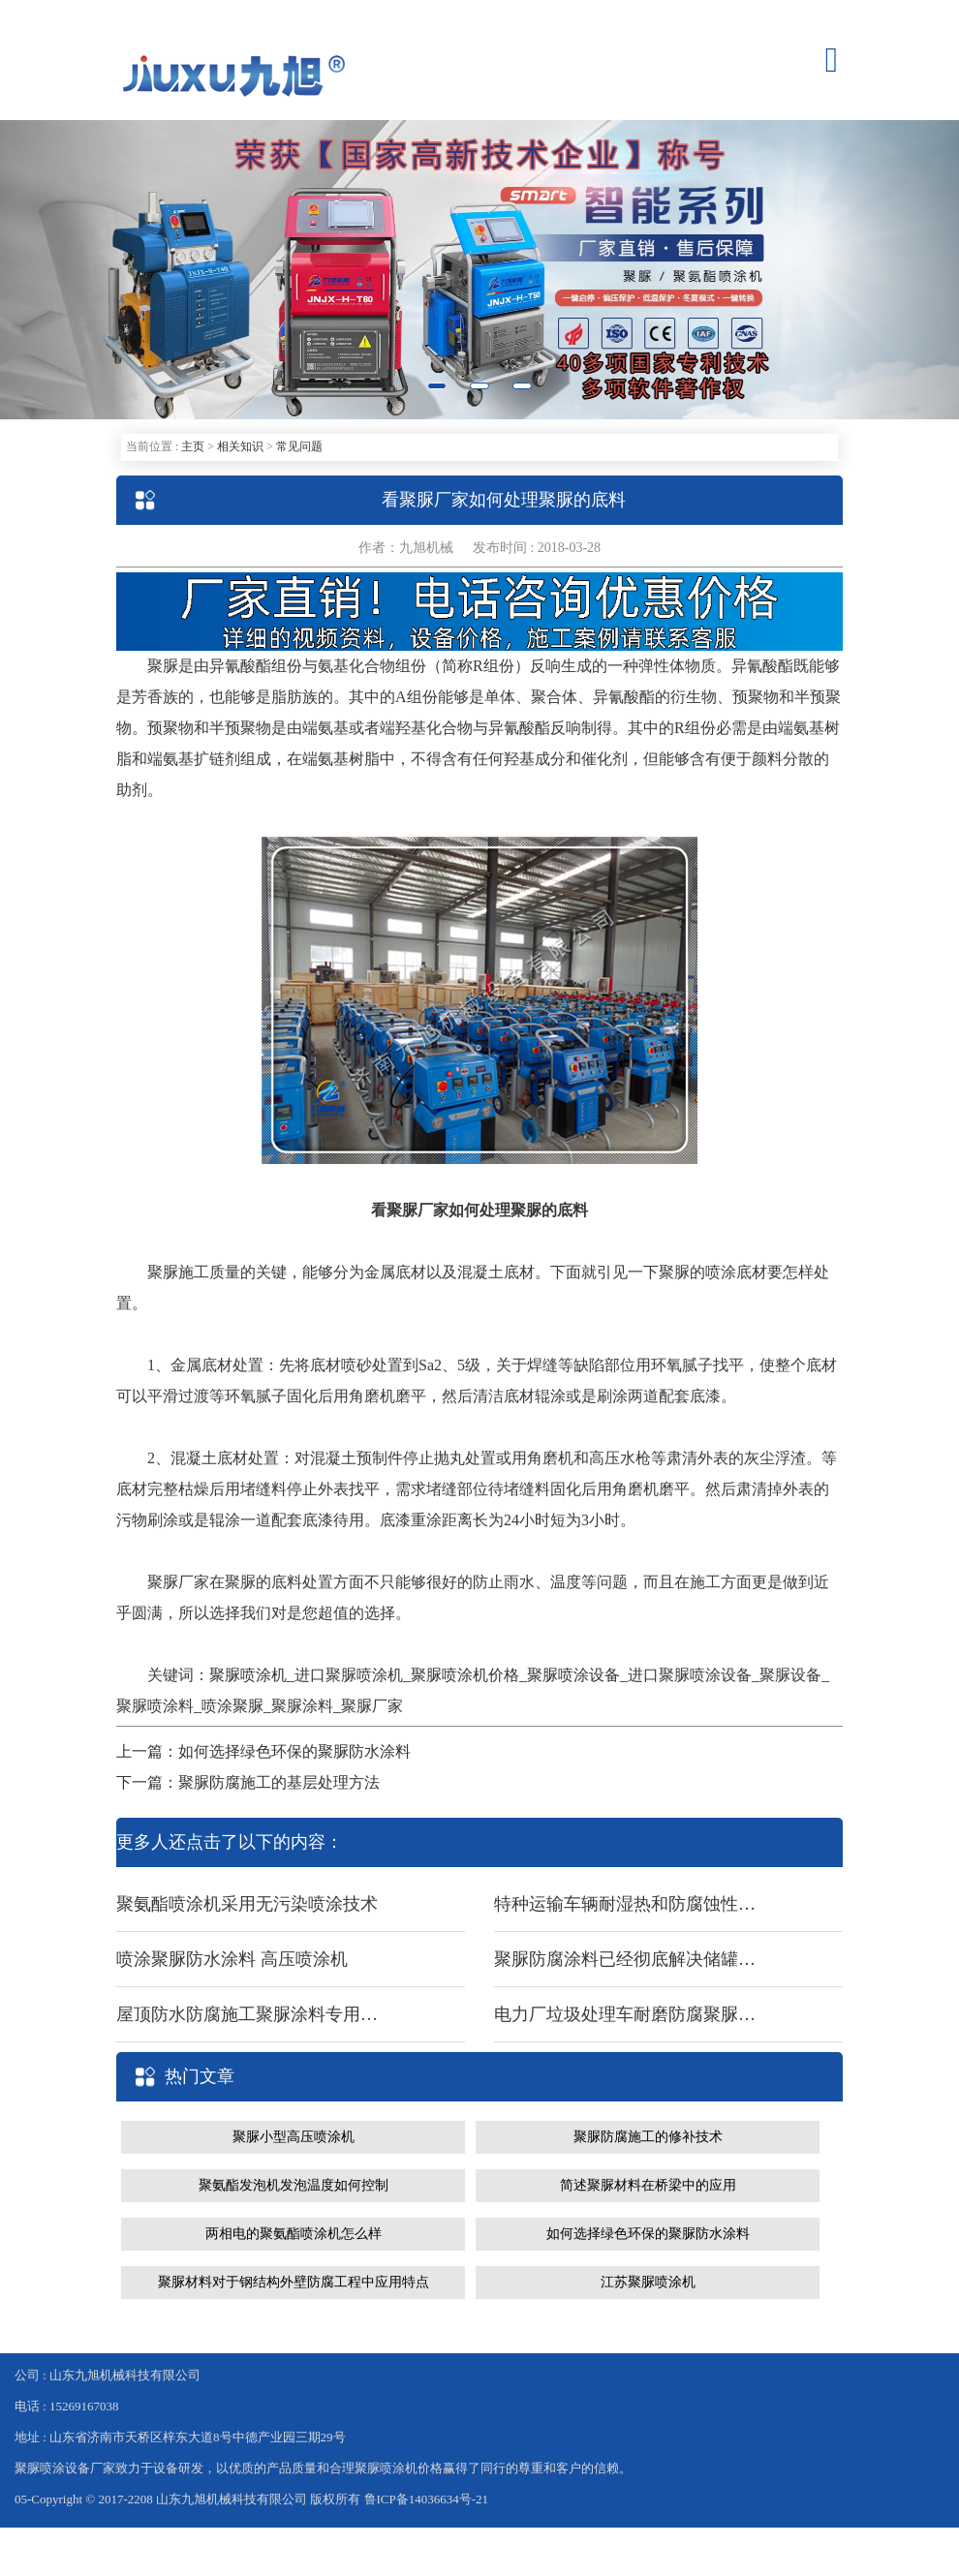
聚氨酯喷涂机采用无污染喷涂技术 (247, 1904)
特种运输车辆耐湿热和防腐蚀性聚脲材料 (625, 1904)
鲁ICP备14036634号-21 (426, 2499)
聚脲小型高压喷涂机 (293, 2137)
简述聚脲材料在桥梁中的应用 (648, 2185)
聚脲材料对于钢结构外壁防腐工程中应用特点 (293, 2282)
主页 (192, 446)
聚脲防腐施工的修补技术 (648, 2137)
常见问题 (299, 446)
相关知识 (240, 446)
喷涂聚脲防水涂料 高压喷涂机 (232, 1959)
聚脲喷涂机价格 (465, 1675)
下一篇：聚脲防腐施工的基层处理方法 (248, 1782)
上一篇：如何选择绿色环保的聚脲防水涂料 (263, 1751)
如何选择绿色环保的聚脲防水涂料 (648, 2233)
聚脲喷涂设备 (573, 1675)
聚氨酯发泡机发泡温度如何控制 (293, 2185)
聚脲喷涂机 (248, 1675)
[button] (72, 269)
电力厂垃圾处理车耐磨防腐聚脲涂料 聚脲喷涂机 (625, 2014)
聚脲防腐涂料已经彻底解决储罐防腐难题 (625, 1959)
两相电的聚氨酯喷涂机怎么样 (293, 2233)
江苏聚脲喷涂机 (648, 2282)
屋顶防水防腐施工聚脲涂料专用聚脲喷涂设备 (247, 2014)
